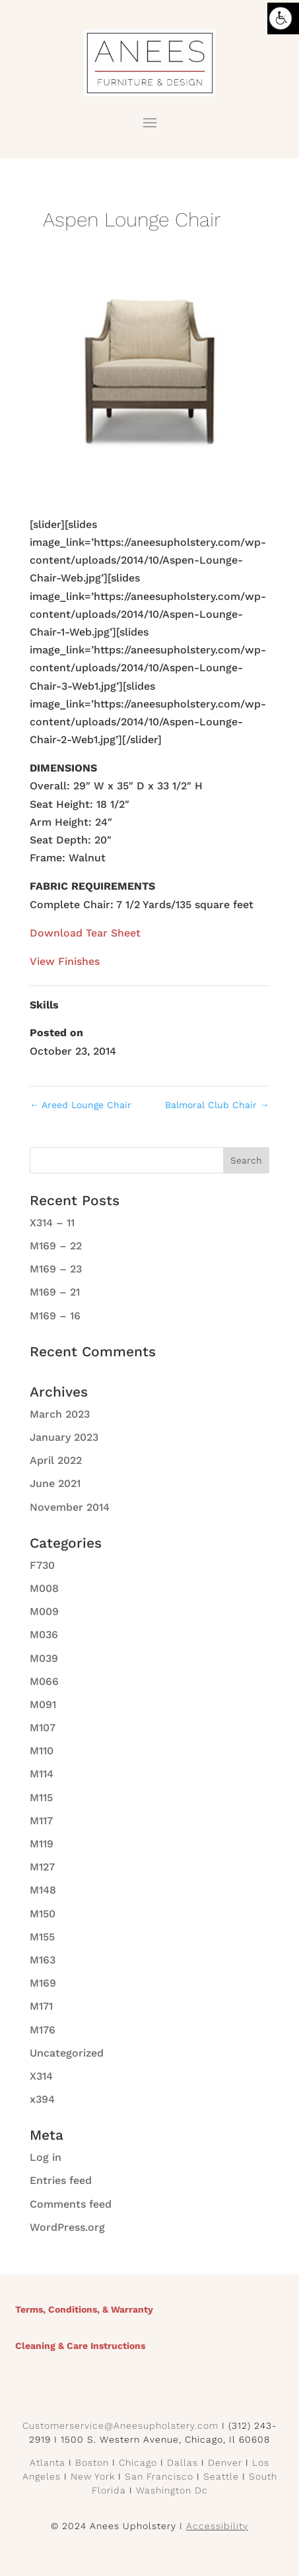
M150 (42, 1913)
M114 (41, 1773)
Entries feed (61, 2180)
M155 (42, 1937)
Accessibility (217, 2526)
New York (93, 2476)
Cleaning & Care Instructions (80, 2345)
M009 (44, 1611)
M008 (44, 1588)
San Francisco (159, 2476)
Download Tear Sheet (85, 933)
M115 (41, 1797)
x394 (42, 2099)
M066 (44, 1681)
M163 (42, 1960)
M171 (41, 2006)
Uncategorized (67, 2053)
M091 (43, 1704)
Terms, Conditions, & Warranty (84, 2309)
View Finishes (65, 961)
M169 (43, 1983)
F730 (42, 1565)
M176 (42, 2030)
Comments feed (71, 2204)
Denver (225, 2462)
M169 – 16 (55, 1315)
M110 (41, 1750)
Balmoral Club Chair (217, 1105)
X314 (41, 2076)
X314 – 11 (52, 1222)
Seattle (221, 2476)
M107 (42, 1727)
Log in (45, 2157)
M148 (43, 1890)
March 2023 (60, 1414)
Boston (92, 2462)
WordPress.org (67, 2227)
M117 (41, 1820)
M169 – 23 (56, 1269)
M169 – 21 (55, 1292)
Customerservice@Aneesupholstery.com (120, 2425)
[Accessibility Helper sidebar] (283, 18)
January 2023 (64, 1437)
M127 (42, 1867)
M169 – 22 (56, 1245)
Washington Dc (172, 2490)
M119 (41, 1843)
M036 (44, 1634)
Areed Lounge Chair (80, 1105)
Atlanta (47, 2462)
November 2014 (70, 1507)
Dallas (182, 2462)
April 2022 (56, 1460)
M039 (44, 1658)
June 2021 (55, 1483)
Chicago (138, 2462)
